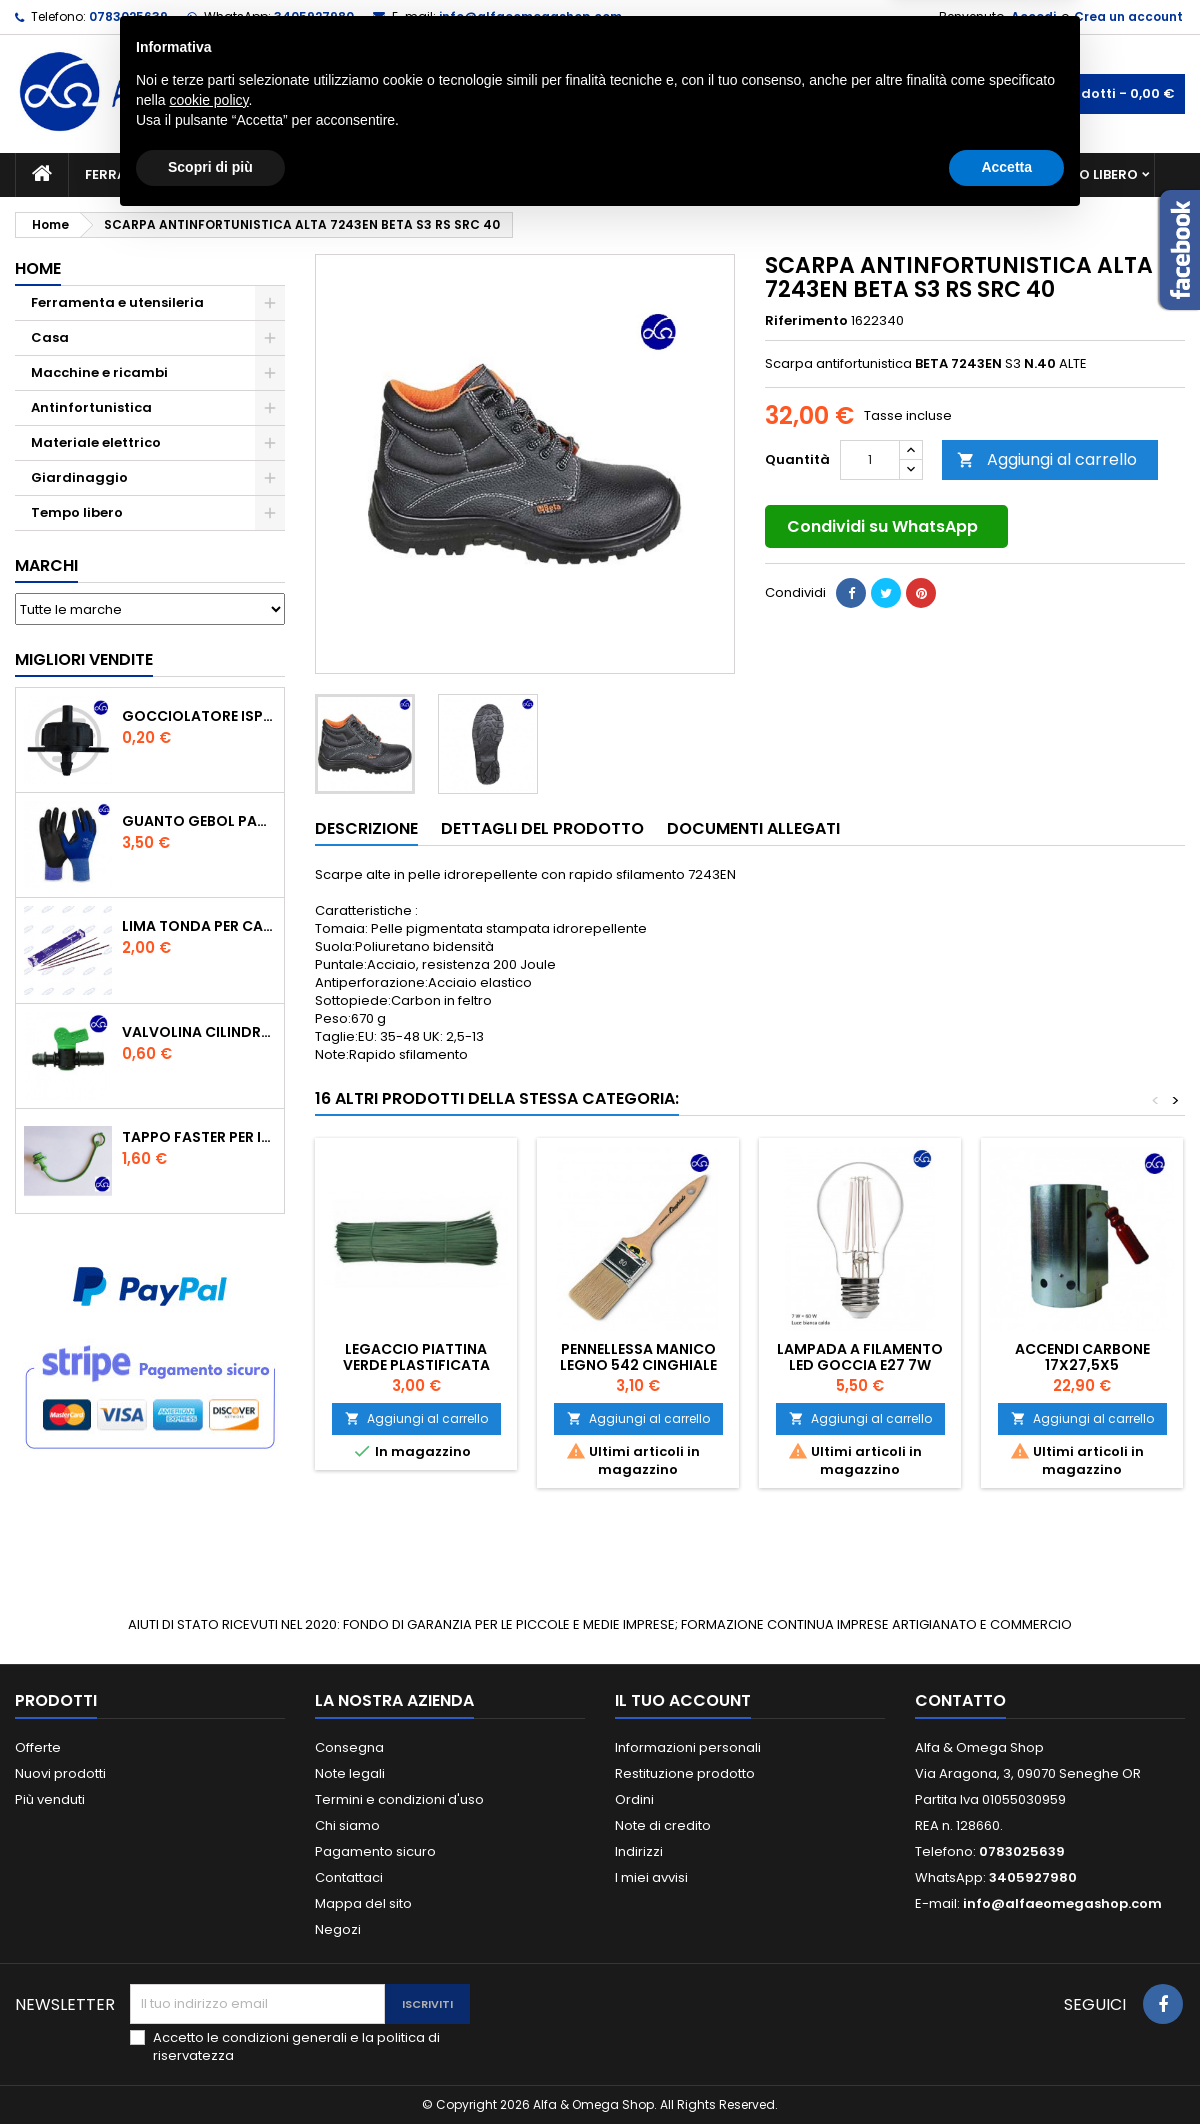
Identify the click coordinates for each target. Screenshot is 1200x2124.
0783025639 (128, 16)
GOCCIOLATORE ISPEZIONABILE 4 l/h (199, 716)
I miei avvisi (651, 1877)
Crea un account (1128, 16)
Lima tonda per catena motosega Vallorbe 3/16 (199, 926)
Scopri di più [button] (210, 2069)
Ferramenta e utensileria (177, 174)
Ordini (634, 1799)
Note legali (350, 1773)
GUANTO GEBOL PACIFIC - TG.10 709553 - (199, 821)
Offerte (38, 1747)
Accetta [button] (1006, 2069)
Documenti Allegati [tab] (753, 828)
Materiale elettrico (553, 174)
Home (38, 268)
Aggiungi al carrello (1047, 459)
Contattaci (349, 1877)
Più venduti (50, 1799)
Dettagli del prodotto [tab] (542, 828)
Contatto (960, 1700)
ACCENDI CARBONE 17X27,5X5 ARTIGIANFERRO (1082, 1365)
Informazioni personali (688, 1747)
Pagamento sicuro (375, 1851)
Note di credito (663, 1825)
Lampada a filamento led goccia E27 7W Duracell (860, 1365)
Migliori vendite (84, 659)
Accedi (1033, 16)
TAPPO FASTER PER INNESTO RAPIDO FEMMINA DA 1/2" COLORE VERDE (199, 1137)
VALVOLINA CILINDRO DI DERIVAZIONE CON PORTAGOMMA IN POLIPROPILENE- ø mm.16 (199, 1032)
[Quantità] (870, 460)
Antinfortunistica (938, 174)
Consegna (349, 1747)
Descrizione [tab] (366, 828)
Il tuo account (683, 1700)
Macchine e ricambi (374, 174)
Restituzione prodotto (685, 1773)
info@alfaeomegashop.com (530, 16)
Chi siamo (347, 1825)
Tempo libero (1090, 174)
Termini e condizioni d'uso (399, 1799)
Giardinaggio (782, 174)
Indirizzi (639, 1851)
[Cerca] (600, 94)
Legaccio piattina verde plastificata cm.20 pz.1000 (416, 1365)
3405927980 (314, 16)
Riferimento (806, 321)
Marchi (46, 565)
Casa (679, 174)
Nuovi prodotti (60, 1773)
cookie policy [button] (208, 2002)
